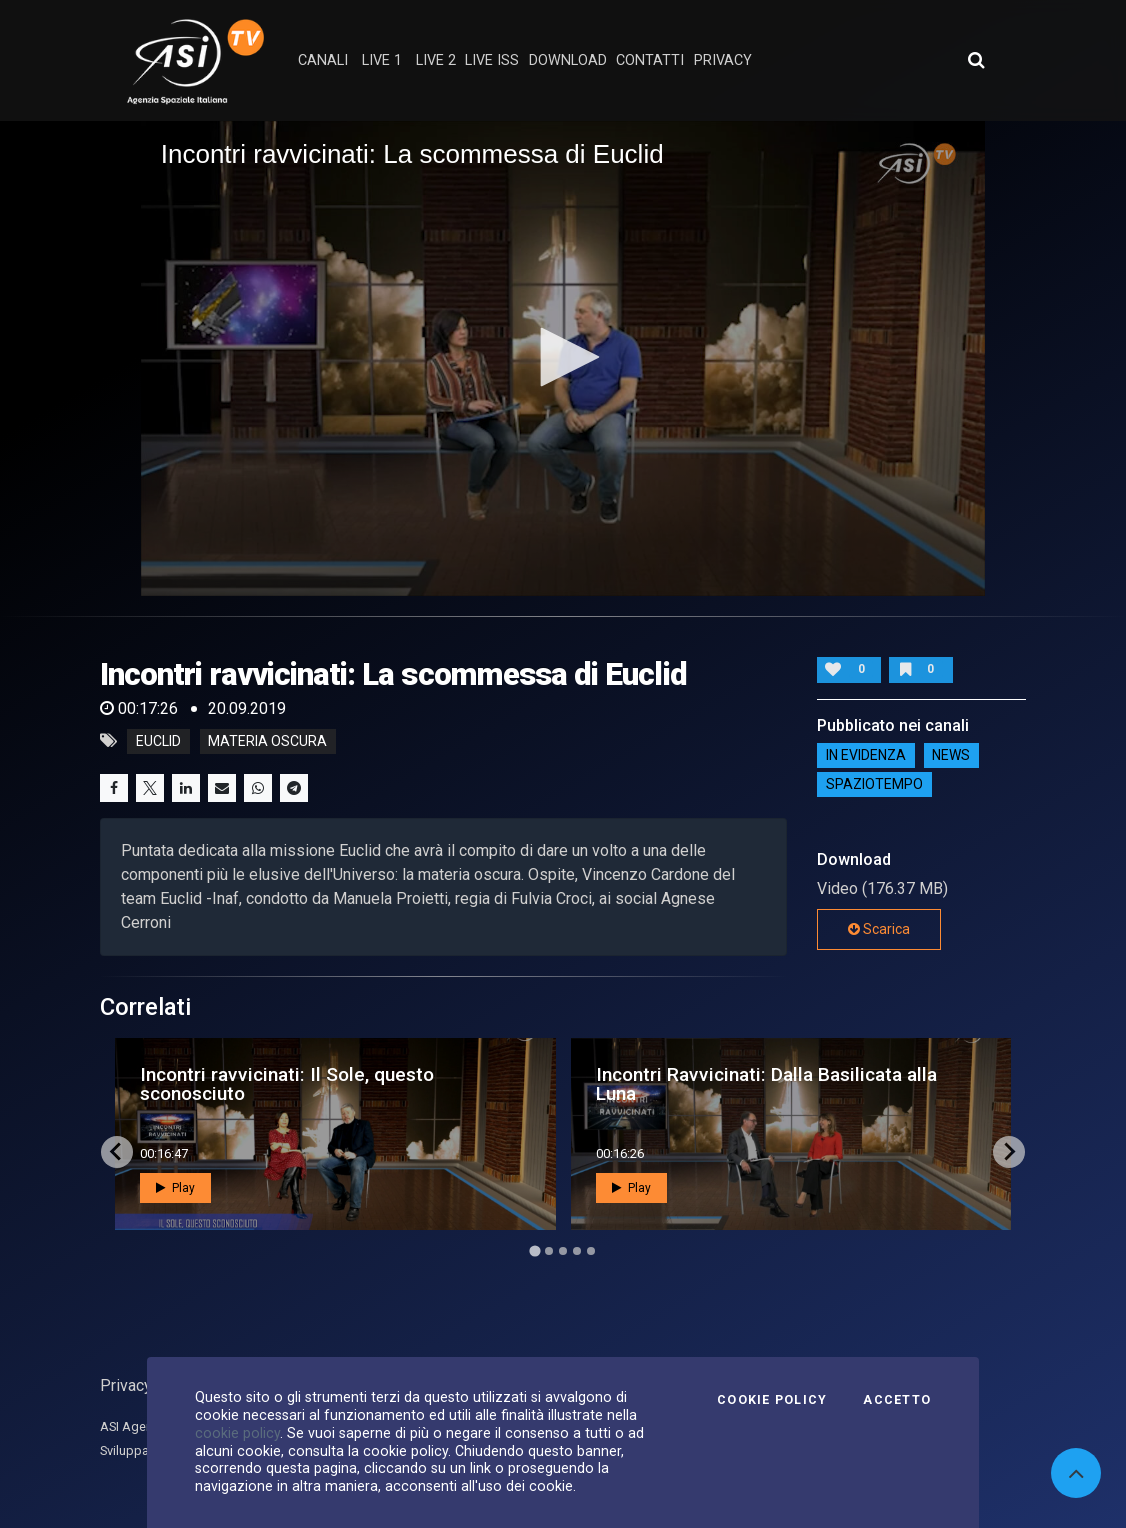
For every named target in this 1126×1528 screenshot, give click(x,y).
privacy (723, 60)
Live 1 (382, 60)
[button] (563, 357)
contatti (650, 60)
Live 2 (436, 60)
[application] (563, 358)
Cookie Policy (772, 1400)
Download (568, 60)
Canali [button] (323, 60)
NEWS (951, 756)
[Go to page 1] (534, 1250)
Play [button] (175, 1188)
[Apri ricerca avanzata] (976, 60)
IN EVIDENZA (866, 756)
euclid (158, 741)
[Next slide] (1009, 1152)
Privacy (126, 1385)
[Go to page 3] (563, 1251)
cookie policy (237, 1433)
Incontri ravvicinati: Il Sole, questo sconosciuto (287, 1084)
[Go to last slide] (117, 1152)
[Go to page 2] (549, 1251)
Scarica (879, 929)
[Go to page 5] (591, 1251)
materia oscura (267, 741)
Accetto (897, 1400)
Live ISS (492, 60)
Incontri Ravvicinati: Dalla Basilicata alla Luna (766, 1084)
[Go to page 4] (577, 1251)
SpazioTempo (874, 785)
